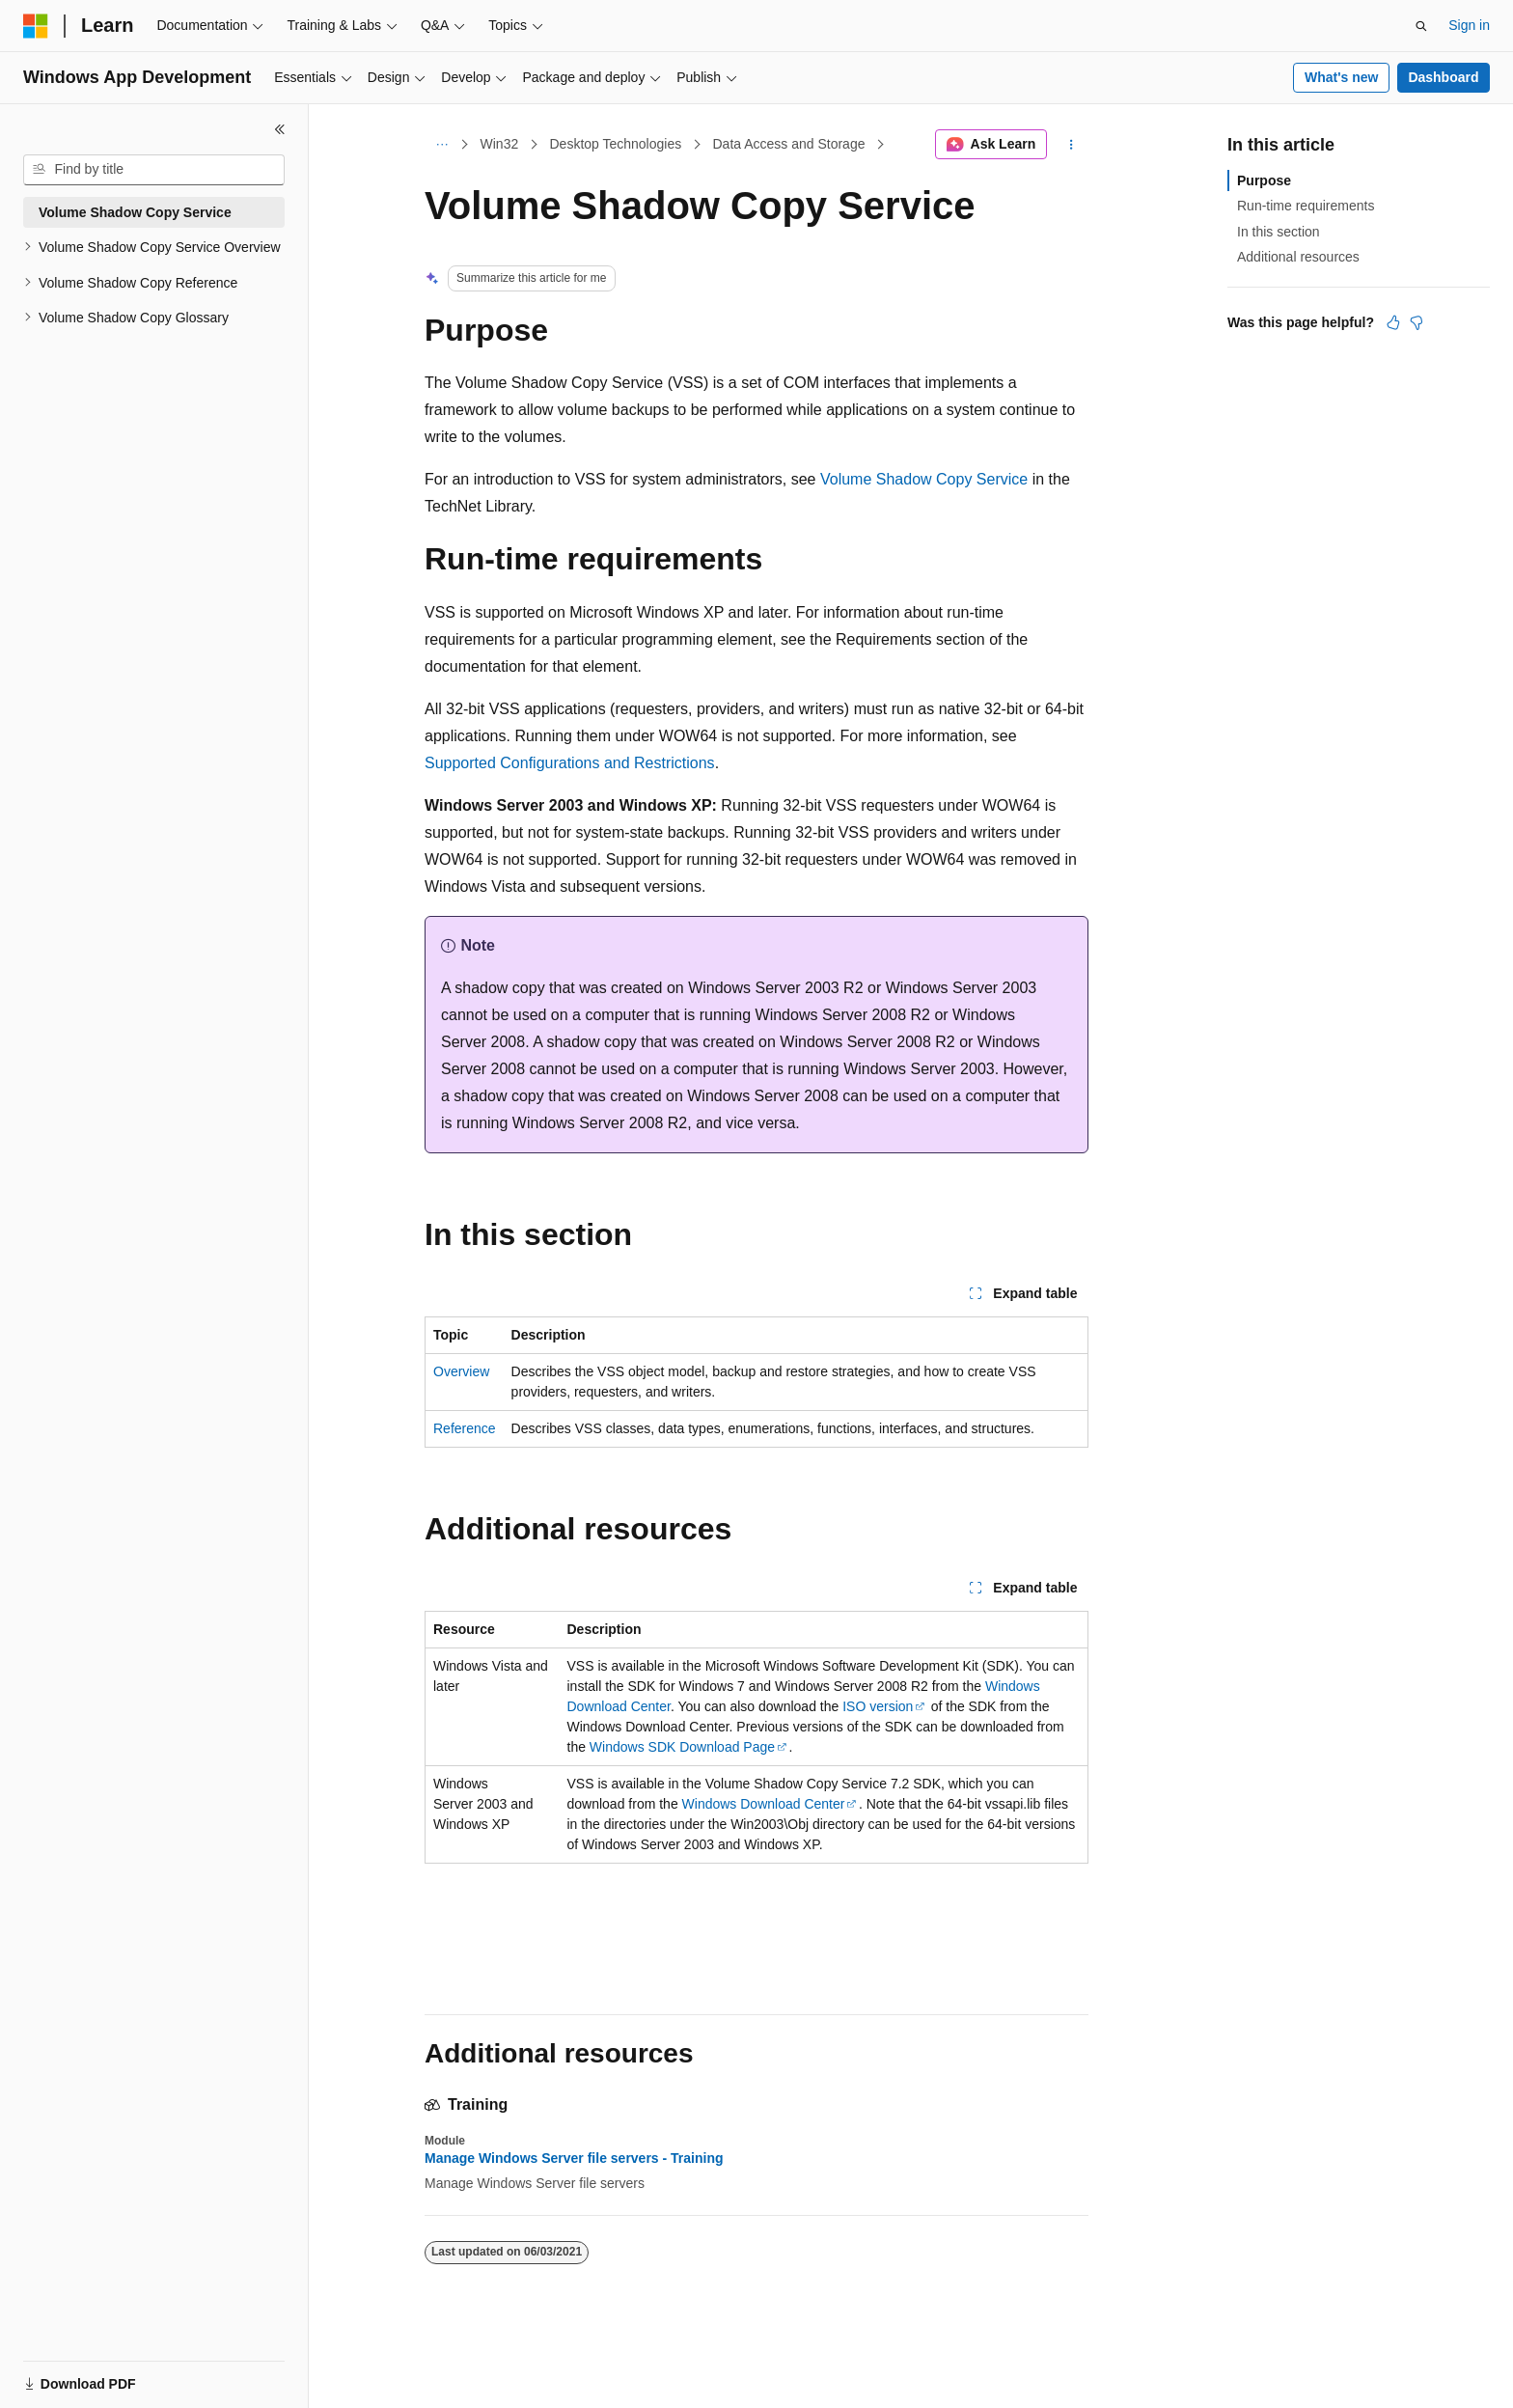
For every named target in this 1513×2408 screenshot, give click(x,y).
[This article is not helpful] (1416, 322)
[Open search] (1421, 26)
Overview (461, 1371)
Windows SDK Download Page (682, 1747)
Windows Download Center (763, 1804)
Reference (464, 1428)
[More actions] (1071, 144)
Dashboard (1443, 77)
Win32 (500, 144)
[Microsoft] (35, 26)
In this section (1278, 231)
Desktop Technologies (615, 144)
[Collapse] (280, 129)
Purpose (1264, 180)
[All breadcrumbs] (441, 144)
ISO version (877, 1706)
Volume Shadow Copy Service (924, 479)
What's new (1341, 77)
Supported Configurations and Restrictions (570, 763)
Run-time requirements (1305, 205)
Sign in (1469, 25)
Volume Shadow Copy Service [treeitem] (135, 212)
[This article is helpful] (1393, 322)
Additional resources (1298, 256)
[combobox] (154, 169)
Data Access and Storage (788, 144)
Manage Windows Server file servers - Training (574, 2158)
